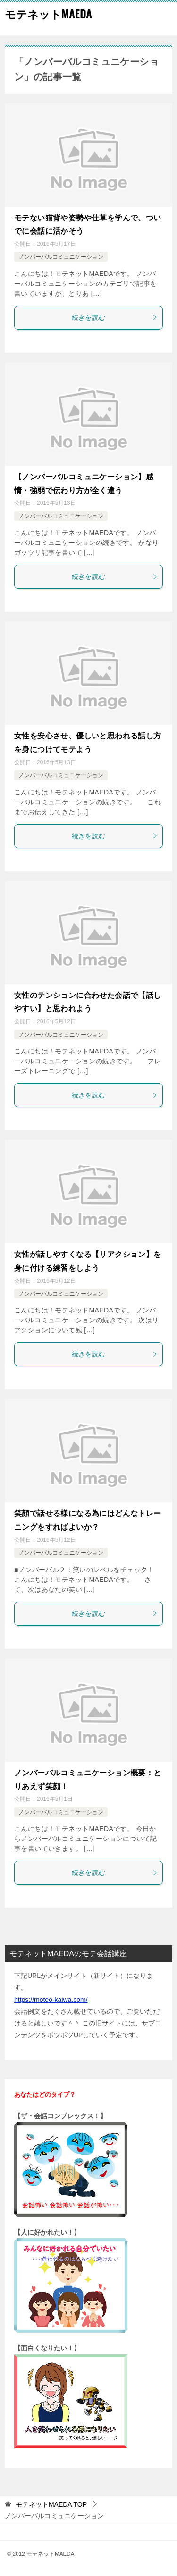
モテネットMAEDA (48, 14)
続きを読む (115, 317)
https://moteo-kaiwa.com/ (51, 1999)
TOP (51, 2504)
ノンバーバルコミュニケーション (60, 256)
